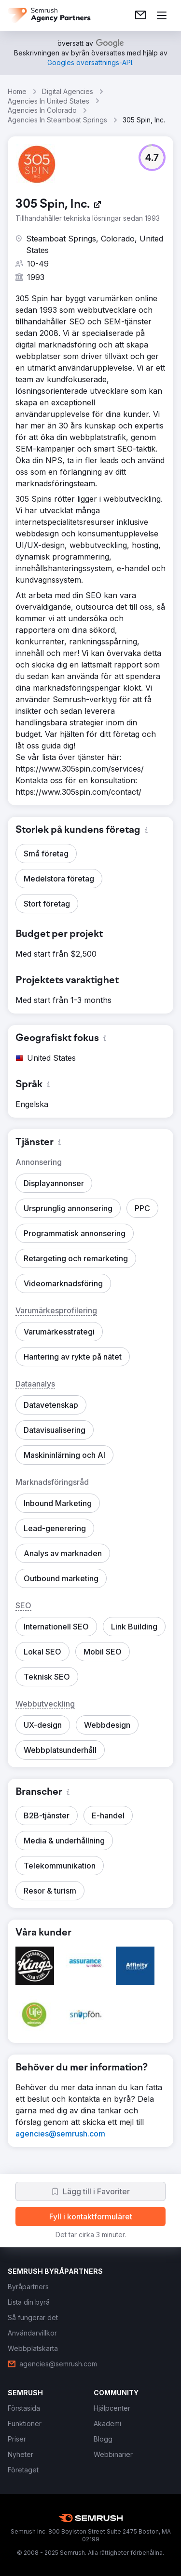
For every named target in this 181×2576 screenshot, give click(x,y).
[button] (152, 157)
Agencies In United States (48, 101)
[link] (140, 15)
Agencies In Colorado (42, 110)
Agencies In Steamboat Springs (57, 120)
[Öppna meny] (161, 15)
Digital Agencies (67, 91)
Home (17, 91)
